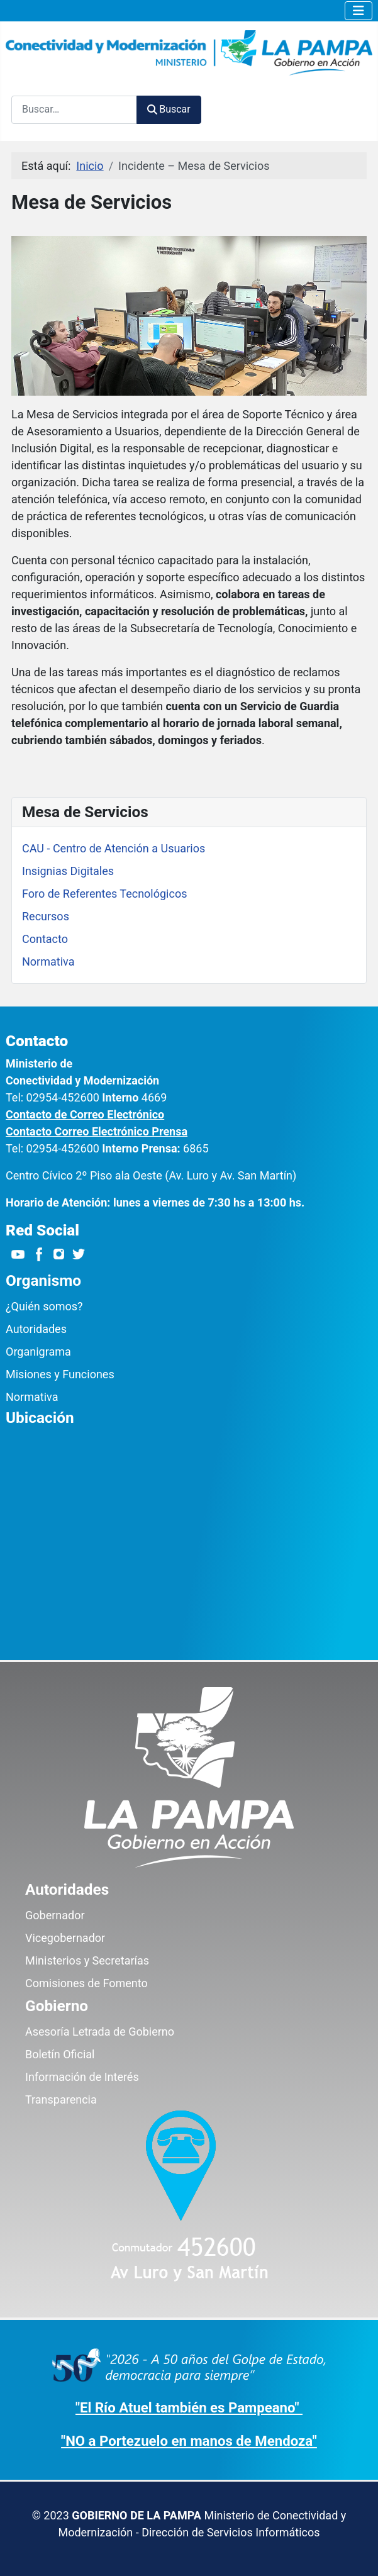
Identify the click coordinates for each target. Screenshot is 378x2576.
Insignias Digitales (68, 871)
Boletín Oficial (59, 2054)
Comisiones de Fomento (86, 1983)
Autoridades (36, 1328)
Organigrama (38, 1351)
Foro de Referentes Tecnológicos (104, 893)
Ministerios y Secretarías (87, 1960)
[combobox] (74, 110)
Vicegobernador (65, 1937)
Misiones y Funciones (60, 1374)
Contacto (45, 938)
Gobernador (55, 1915)
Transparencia (61, 2099)
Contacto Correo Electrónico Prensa (96, 1131)
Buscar (169, 109)
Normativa (48, 961)
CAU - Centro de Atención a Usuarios (113, 848)
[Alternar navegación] (358, 10)
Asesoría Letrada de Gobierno (99, 2031)
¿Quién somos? (44, 1306)
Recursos (45, 916)
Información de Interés (82, 2076)
